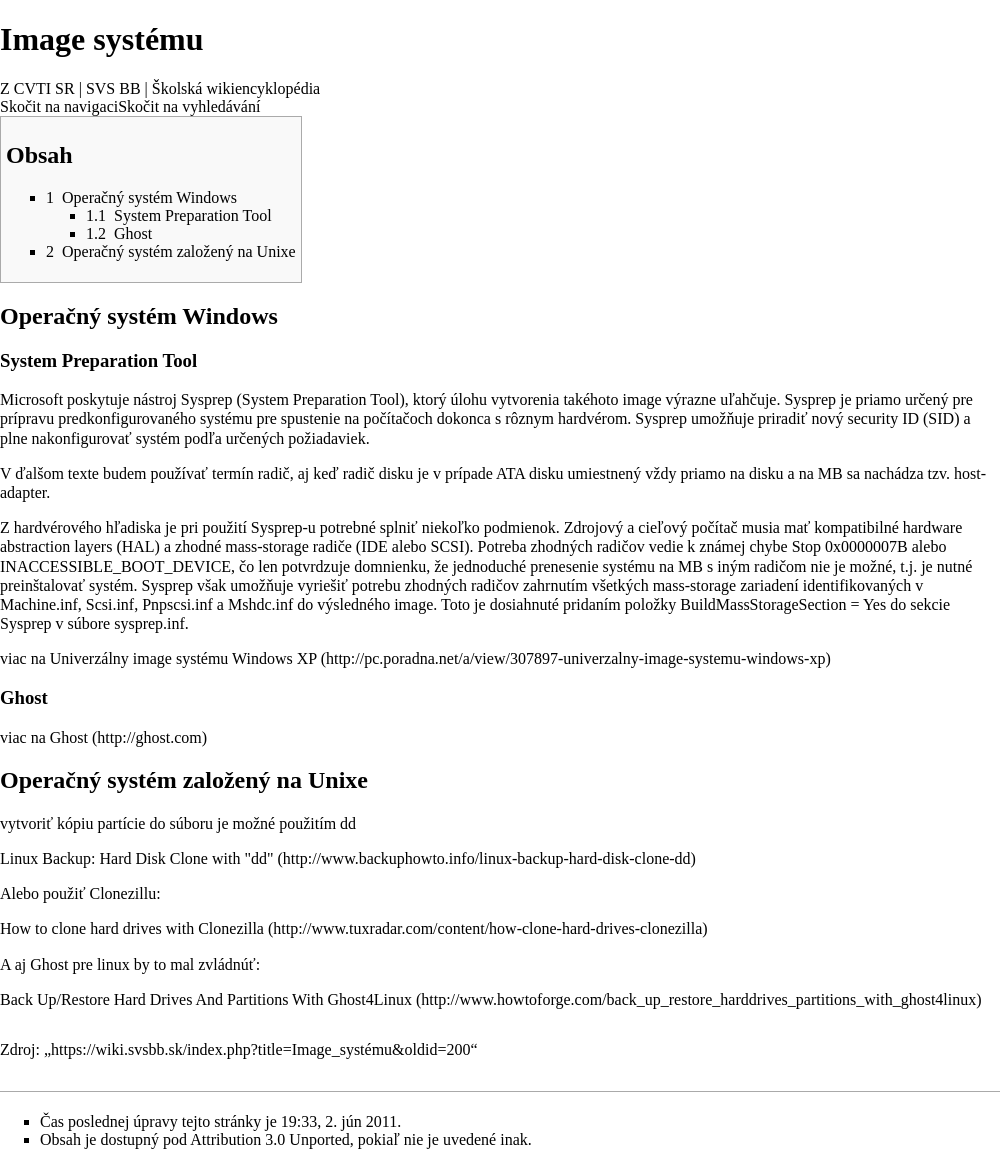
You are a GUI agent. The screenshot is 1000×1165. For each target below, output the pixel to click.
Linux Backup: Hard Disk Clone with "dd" (136, 858)
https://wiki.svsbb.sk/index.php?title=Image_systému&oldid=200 (260, 1049)
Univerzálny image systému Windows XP (183, 658)
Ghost (69, 737)
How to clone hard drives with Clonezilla (132, 928)
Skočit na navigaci (59, 106)
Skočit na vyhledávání (189, 106)
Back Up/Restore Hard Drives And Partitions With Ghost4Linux (206, 999)
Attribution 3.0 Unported (270, 1139)
